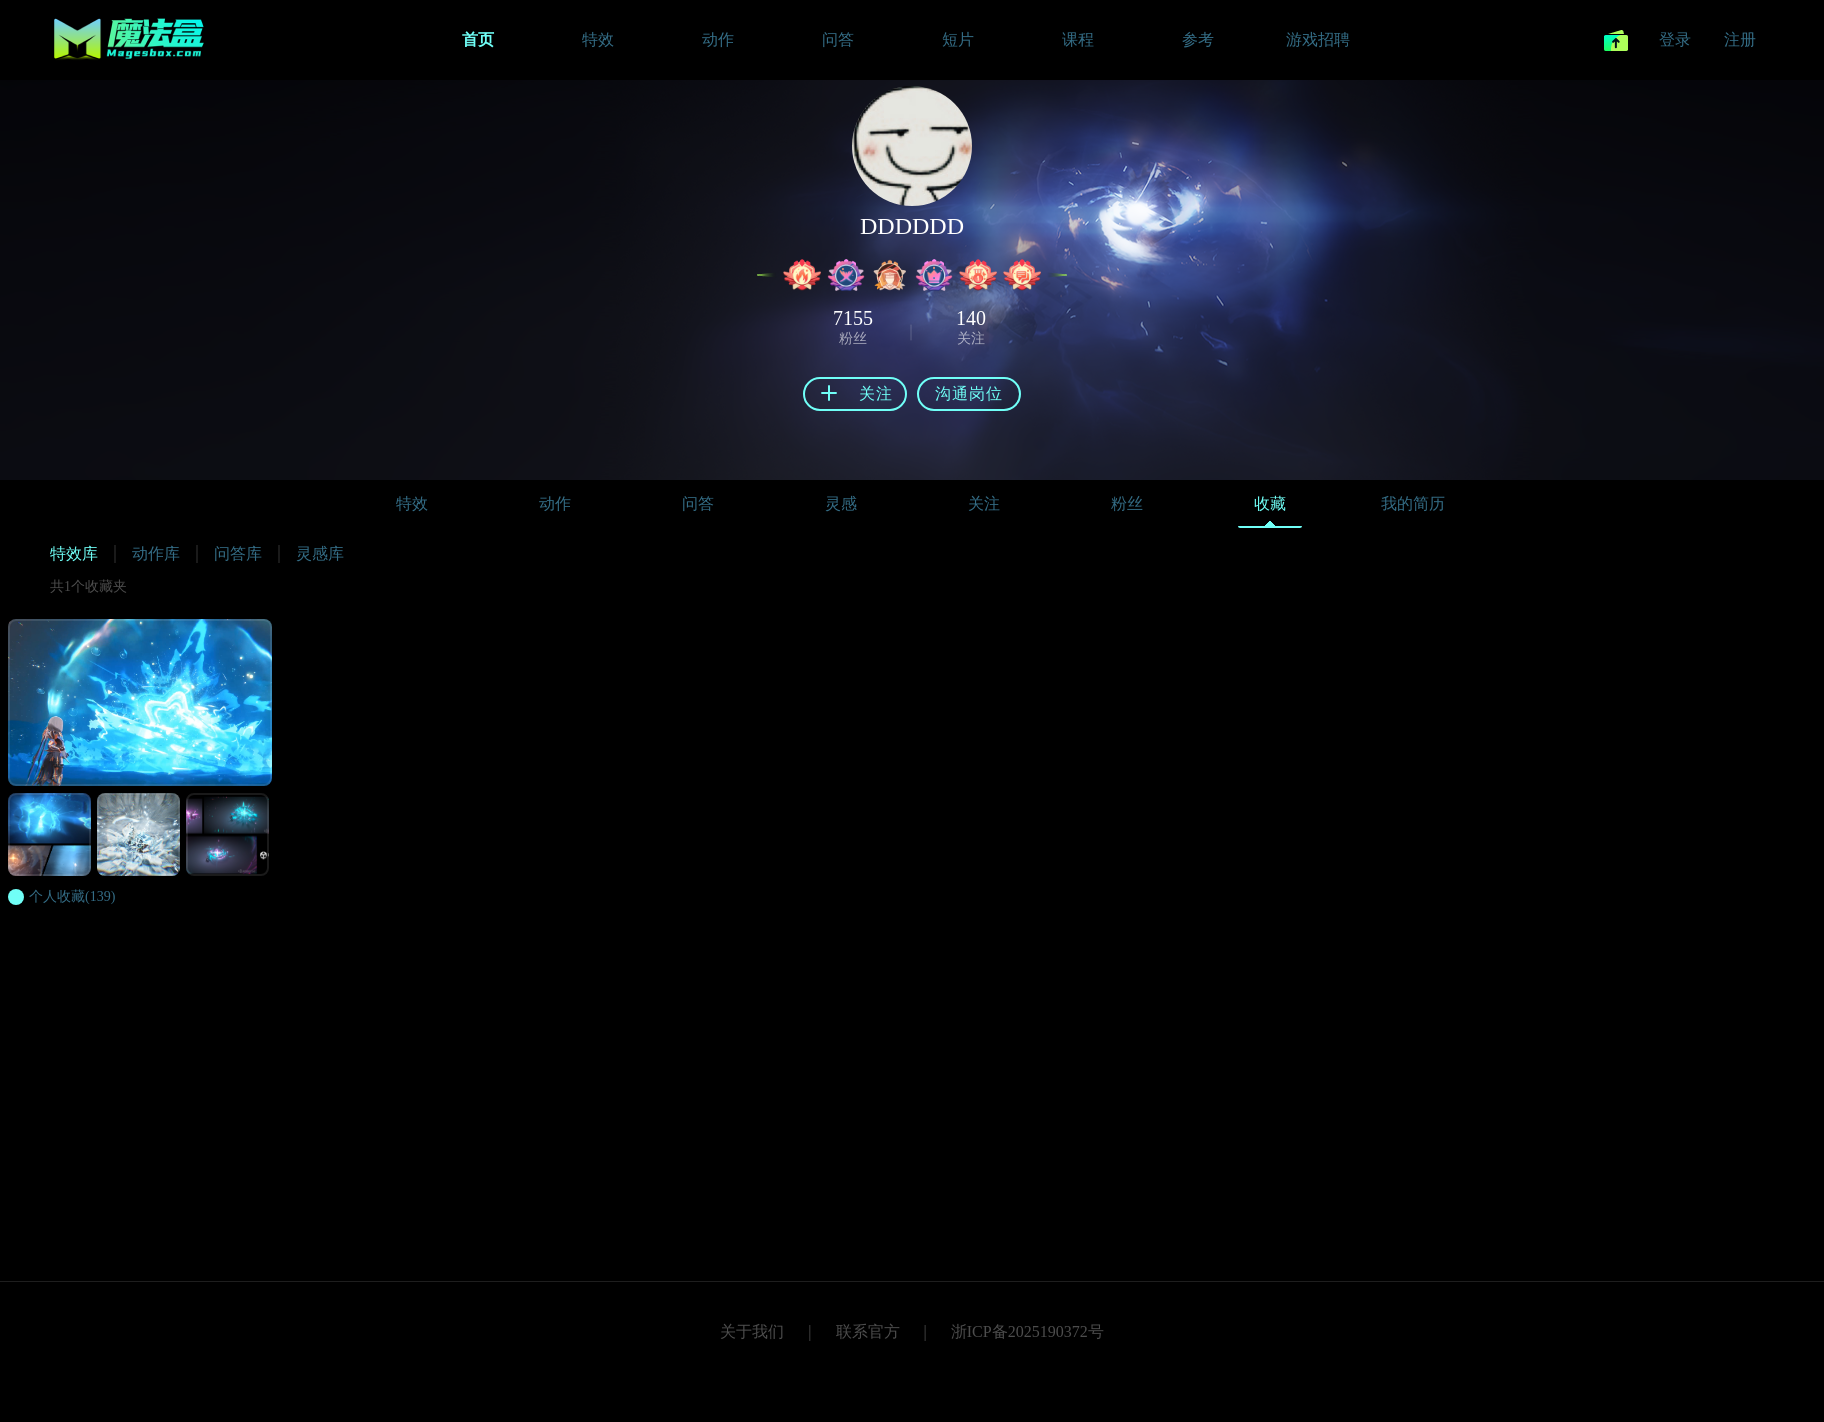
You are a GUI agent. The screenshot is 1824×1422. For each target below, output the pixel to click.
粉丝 (1127, 503)
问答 (698, 503)
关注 (984, 503)
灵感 (841, 503)
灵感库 (320, 553)
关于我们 (752, 1331)
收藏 (1270, 508)
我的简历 (1413, 503)
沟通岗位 (969, 393)
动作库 (156, 553)
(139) (72, 896)
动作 (555, 503)
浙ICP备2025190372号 (1027, 1331)
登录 (1675, 39)
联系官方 (868, 1331)
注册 (1740, 39)
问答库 (238, 553)
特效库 (74, 553)
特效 (412, 503)
